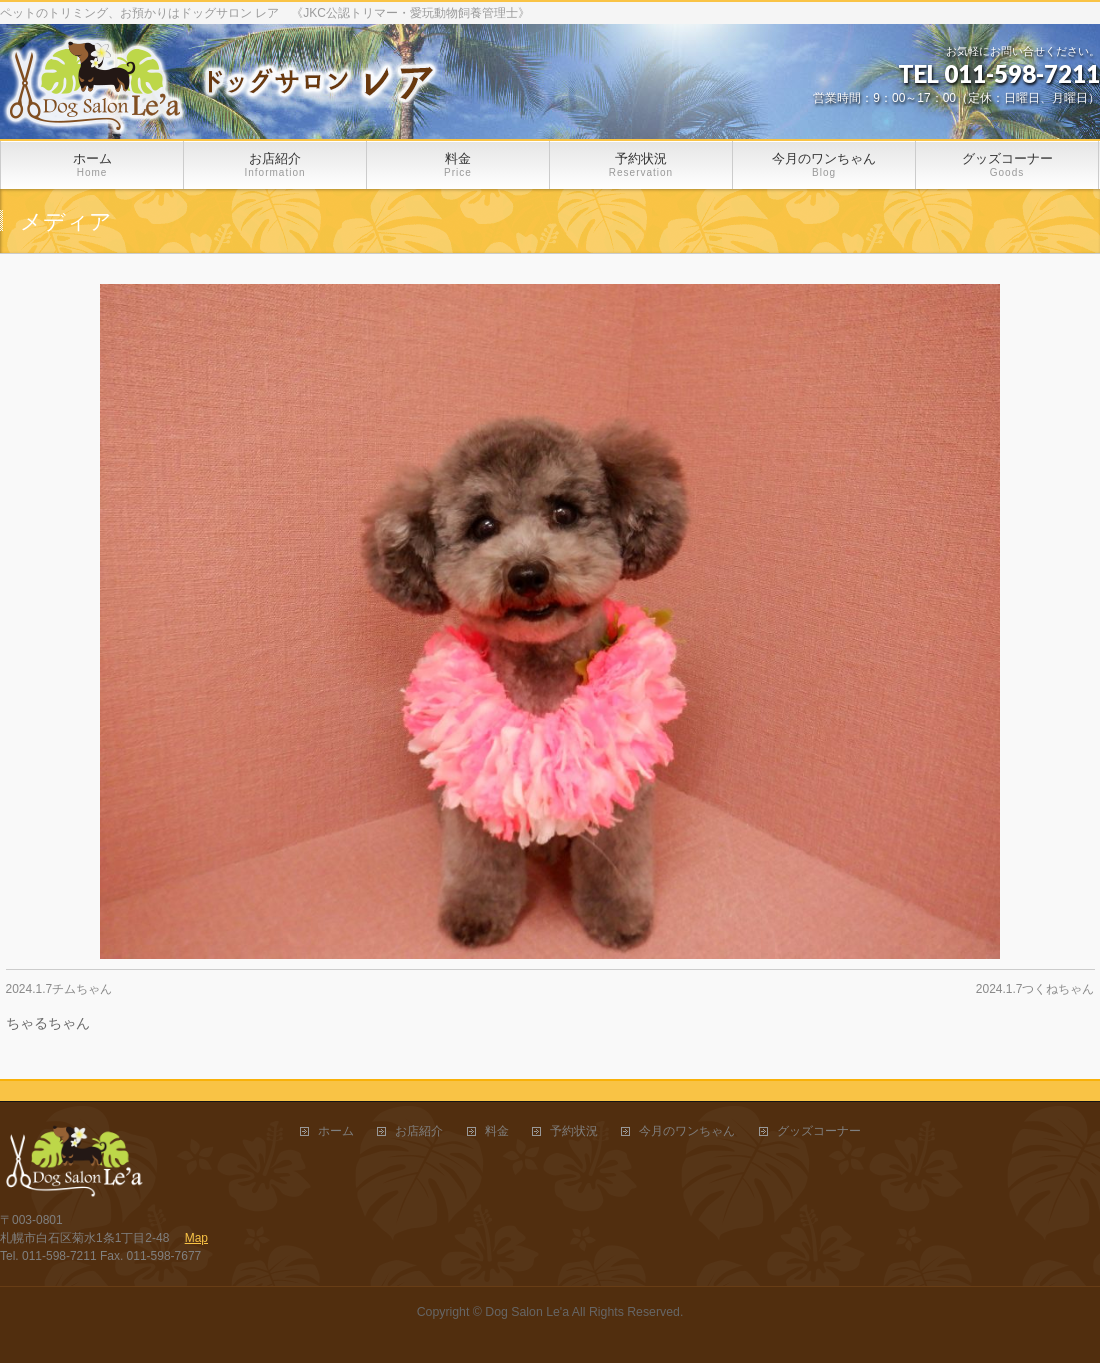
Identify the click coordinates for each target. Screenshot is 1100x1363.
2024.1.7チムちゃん (59, 989)
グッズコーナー (819, 1131)
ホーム (336, 1131)
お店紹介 (419, 1131)
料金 (497, 1131)
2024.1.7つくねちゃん (1035, 989)
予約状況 (574, 1131)
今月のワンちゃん (687, 1131)
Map (196, 1238)
